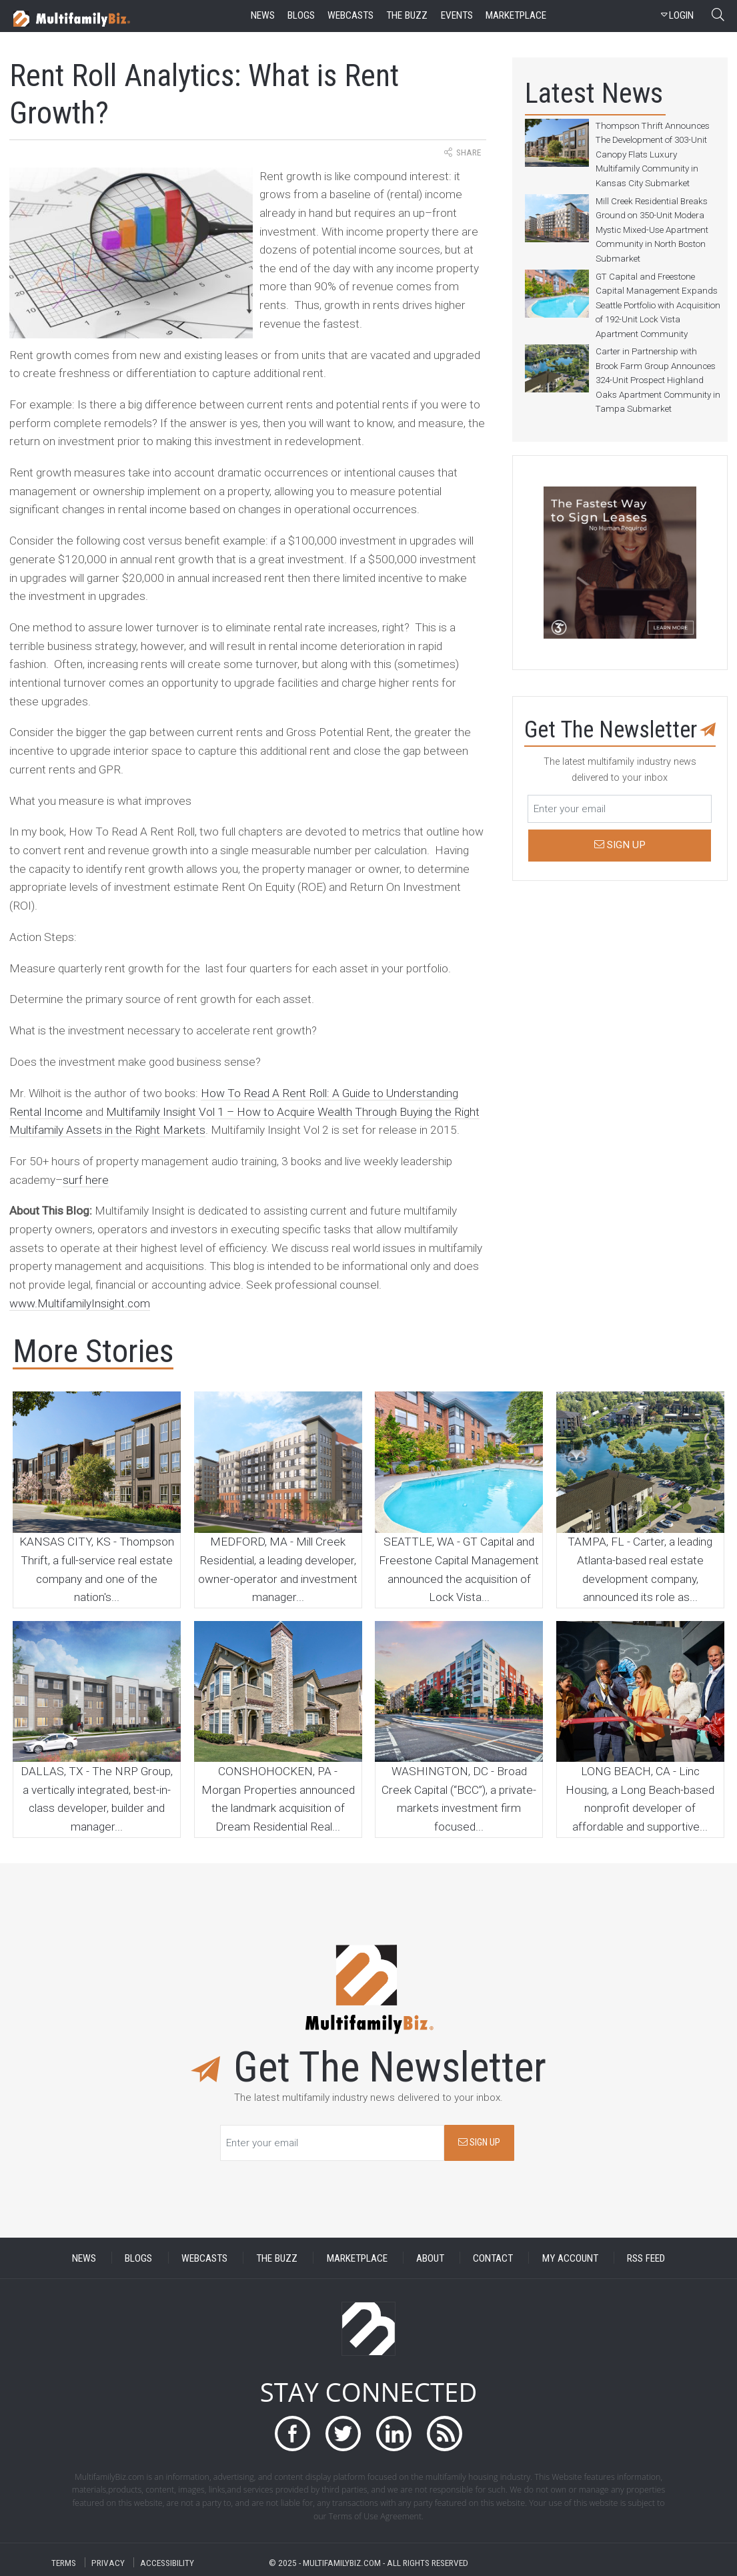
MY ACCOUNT (570, 2258)
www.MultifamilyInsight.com (79, 1303)
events (457, 15)
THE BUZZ (276, 2258)
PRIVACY (108, 2562)
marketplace (516, 15)
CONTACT (493, 2258)
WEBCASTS (204, 2258)
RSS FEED (646, 2258)
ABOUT (430, 2258)
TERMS (63, 2562)
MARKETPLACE (357, 2258)
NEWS (84, 2258)
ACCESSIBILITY (167, 2562)
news (263, 15)
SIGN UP (479, 2142)
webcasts (350, 15)
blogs (301, 15)
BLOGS (138, 2258)
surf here (86, 1180)
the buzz (407, 15)
